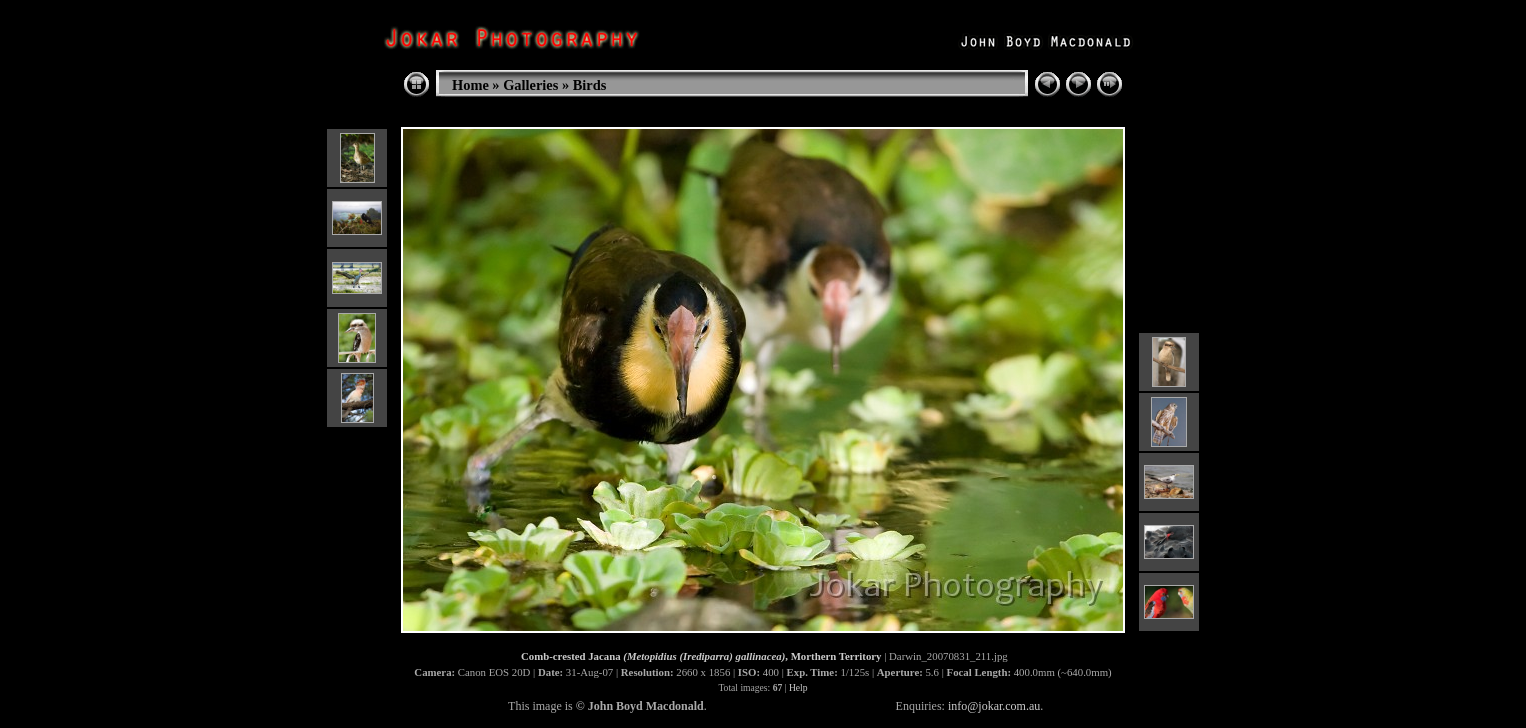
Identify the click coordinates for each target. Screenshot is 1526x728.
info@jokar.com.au (994, 706)
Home (470, 85)
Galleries (530, 85)
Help (798, 687)
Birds (590, 85)
